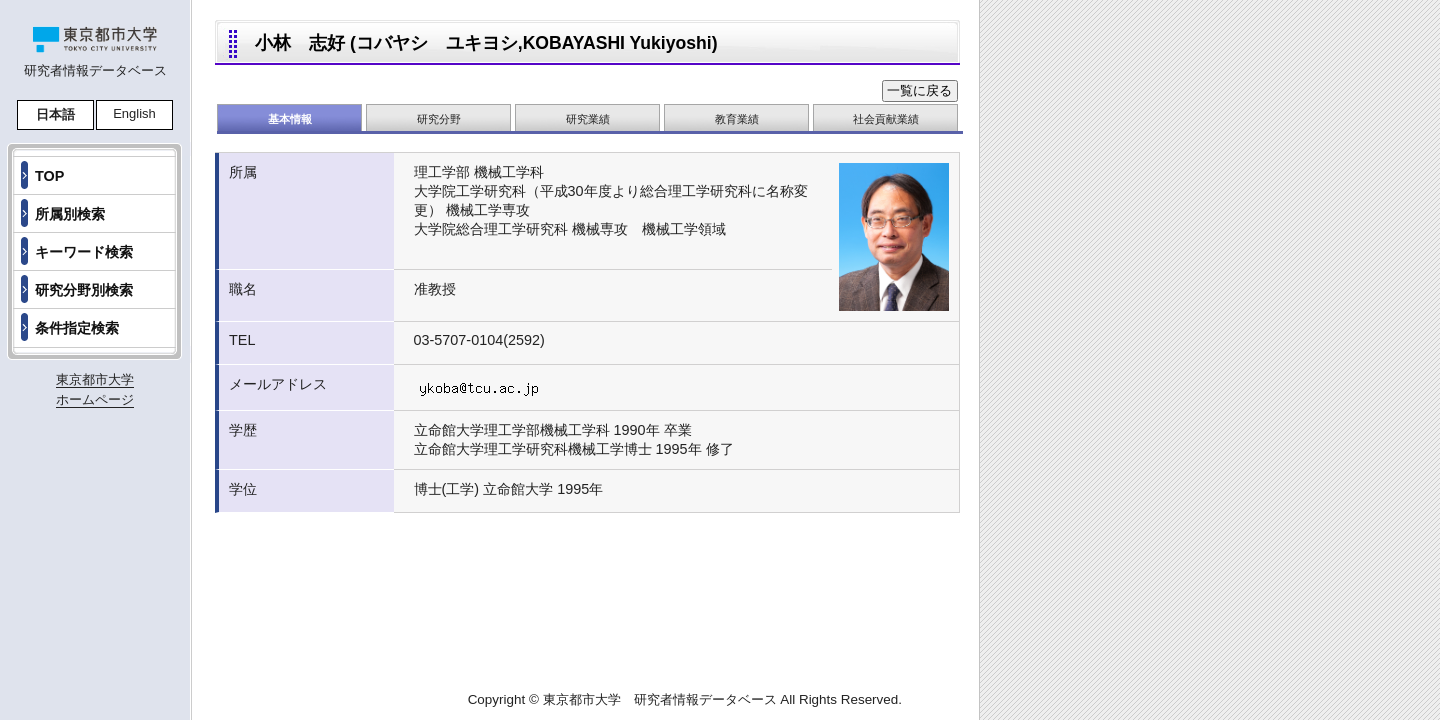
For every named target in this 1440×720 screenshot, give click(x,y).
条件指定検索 (77, 328)
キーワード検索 (84, 252)
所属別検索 (70, 214)
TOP (49, 176)
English (134, 113)
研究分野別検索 (84, 290)
